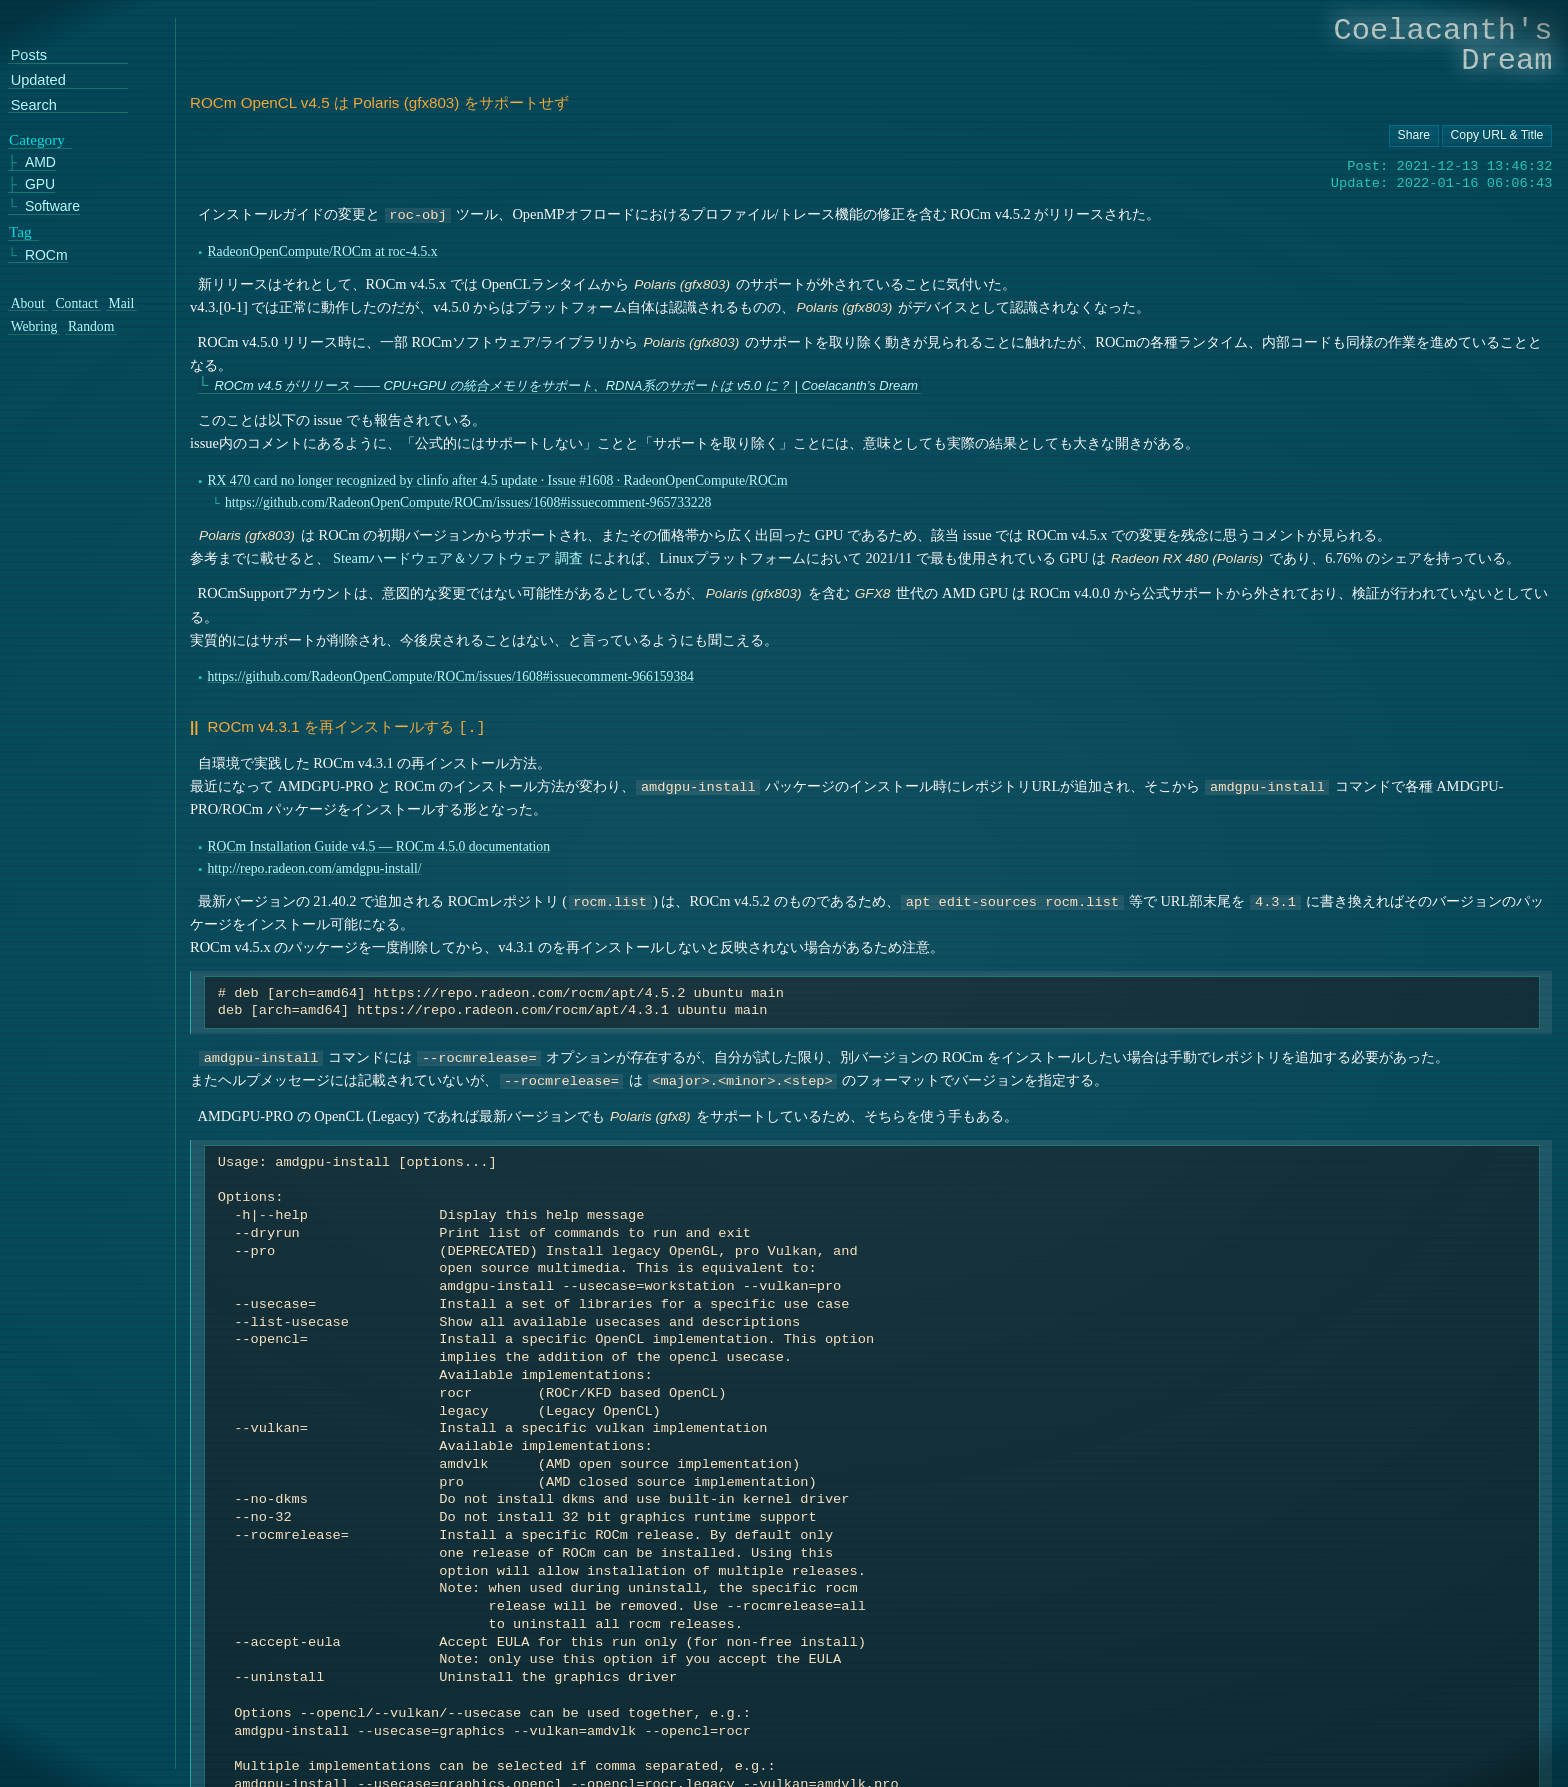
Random (91, 327)
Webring (34, 327)
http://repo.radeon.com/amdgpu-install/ (314, 866)
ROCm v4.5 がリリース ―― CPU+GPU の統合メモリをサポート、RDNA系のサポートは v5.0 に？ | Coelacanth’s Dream (566, 385)
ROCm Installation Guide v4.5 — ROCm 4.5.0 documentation (378, 844)
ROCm (46, 254)
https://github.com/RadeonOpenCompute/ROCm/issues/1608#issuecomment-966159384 (450, 676)
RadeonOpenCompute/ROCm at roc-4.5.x (322, 251)
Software (52, 206)
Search (34, 105)
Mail (122, 304)
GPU (40, 184)
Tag (20, 232)
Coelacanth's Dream (1443, 45)
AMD (40, 162)
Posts (29, 55)
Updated (38, 80)
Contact (76, 304)
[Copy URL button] (1414, 136)
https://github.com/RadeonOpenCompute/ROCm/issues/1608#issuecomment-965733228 (468, 502)
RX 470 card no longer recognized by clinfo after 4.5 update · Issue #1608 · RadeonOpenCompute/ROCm (497, 480)
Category (37, 139)
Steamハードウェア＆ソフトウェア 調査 (458, 558)
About (28, 304)
